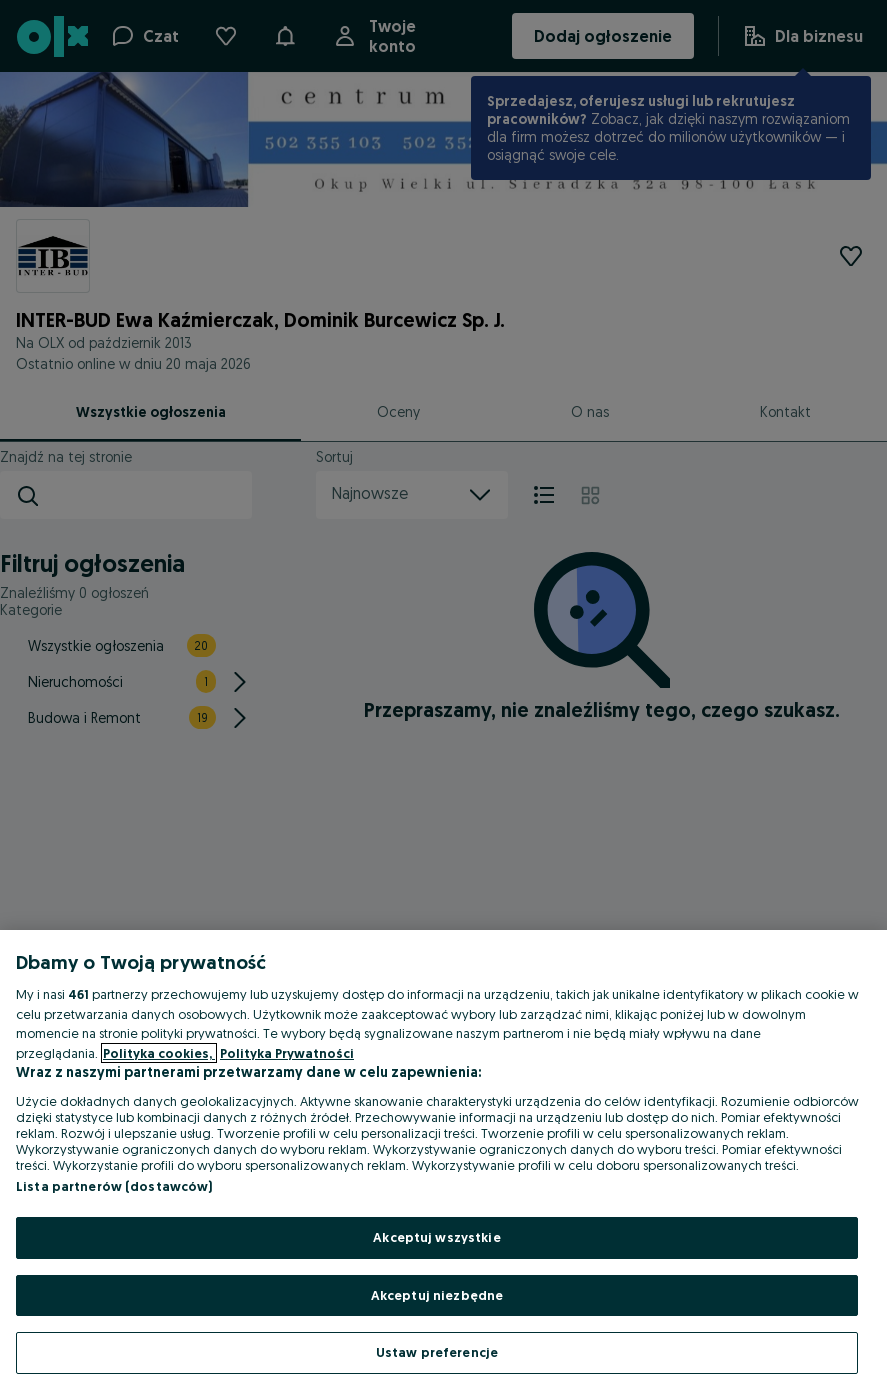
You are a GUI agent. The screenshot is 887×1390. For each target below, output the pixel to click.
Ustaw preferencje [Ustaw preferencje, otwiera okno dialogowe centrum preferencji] (437, 1352)
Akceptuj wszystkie (436, 1237)
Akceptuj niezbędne (437, 1295)
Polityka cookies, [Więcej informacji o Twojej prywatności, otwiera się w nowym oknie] (159, 1053)
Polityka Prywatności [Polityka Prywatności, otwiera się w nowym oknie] (287, 1053)
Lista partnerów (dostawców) (114, 1186)
